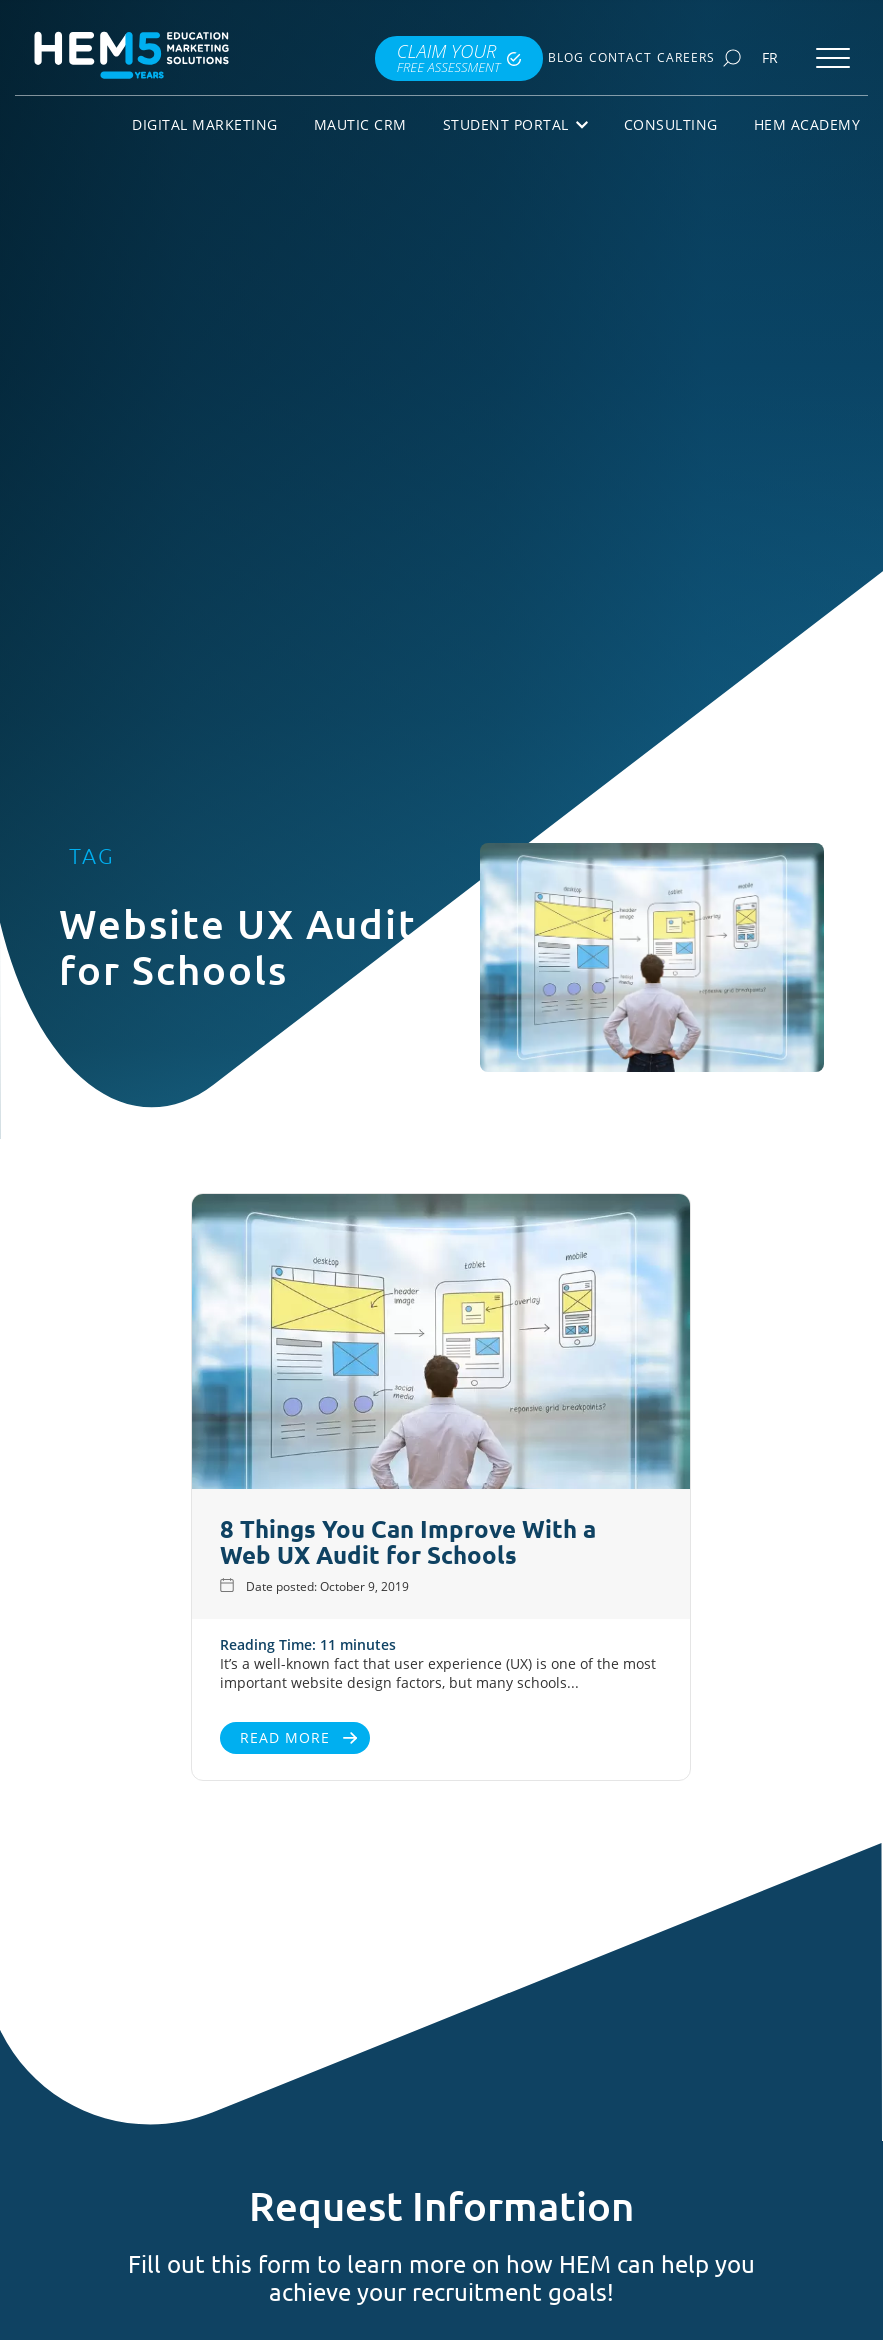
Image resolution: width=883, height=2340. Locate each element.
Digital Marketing (205, 124)
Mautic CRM (360, 124)
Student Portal (515, 124)
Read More (285, 1737)
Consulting (671, 124)
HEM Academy (807, 124)
